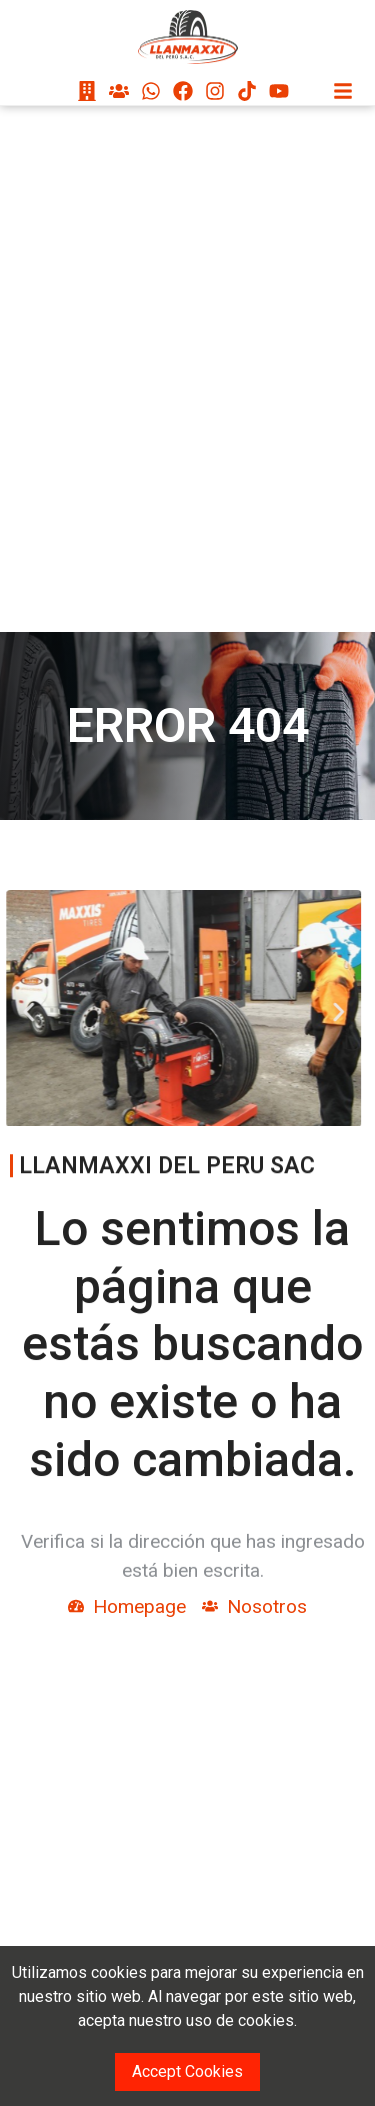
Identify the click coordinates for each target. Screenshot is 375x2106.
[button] (16, 1011)
